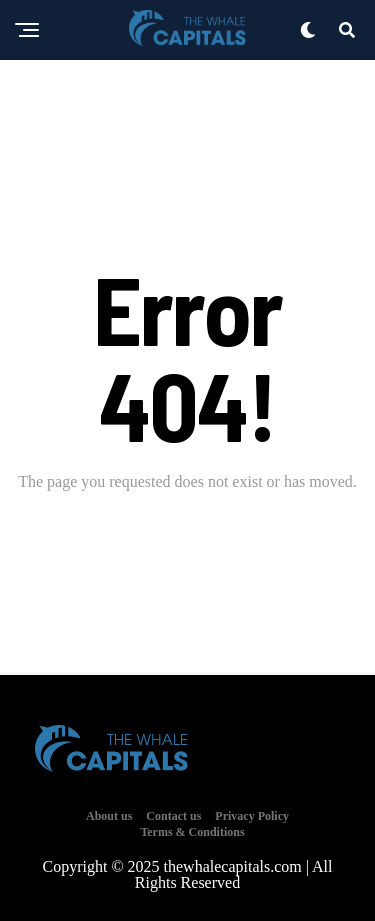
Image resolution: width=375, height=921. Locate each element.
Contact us (173, 816)
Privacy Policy (252, 816)
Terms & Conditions (192, 832)
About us (109, 816)
